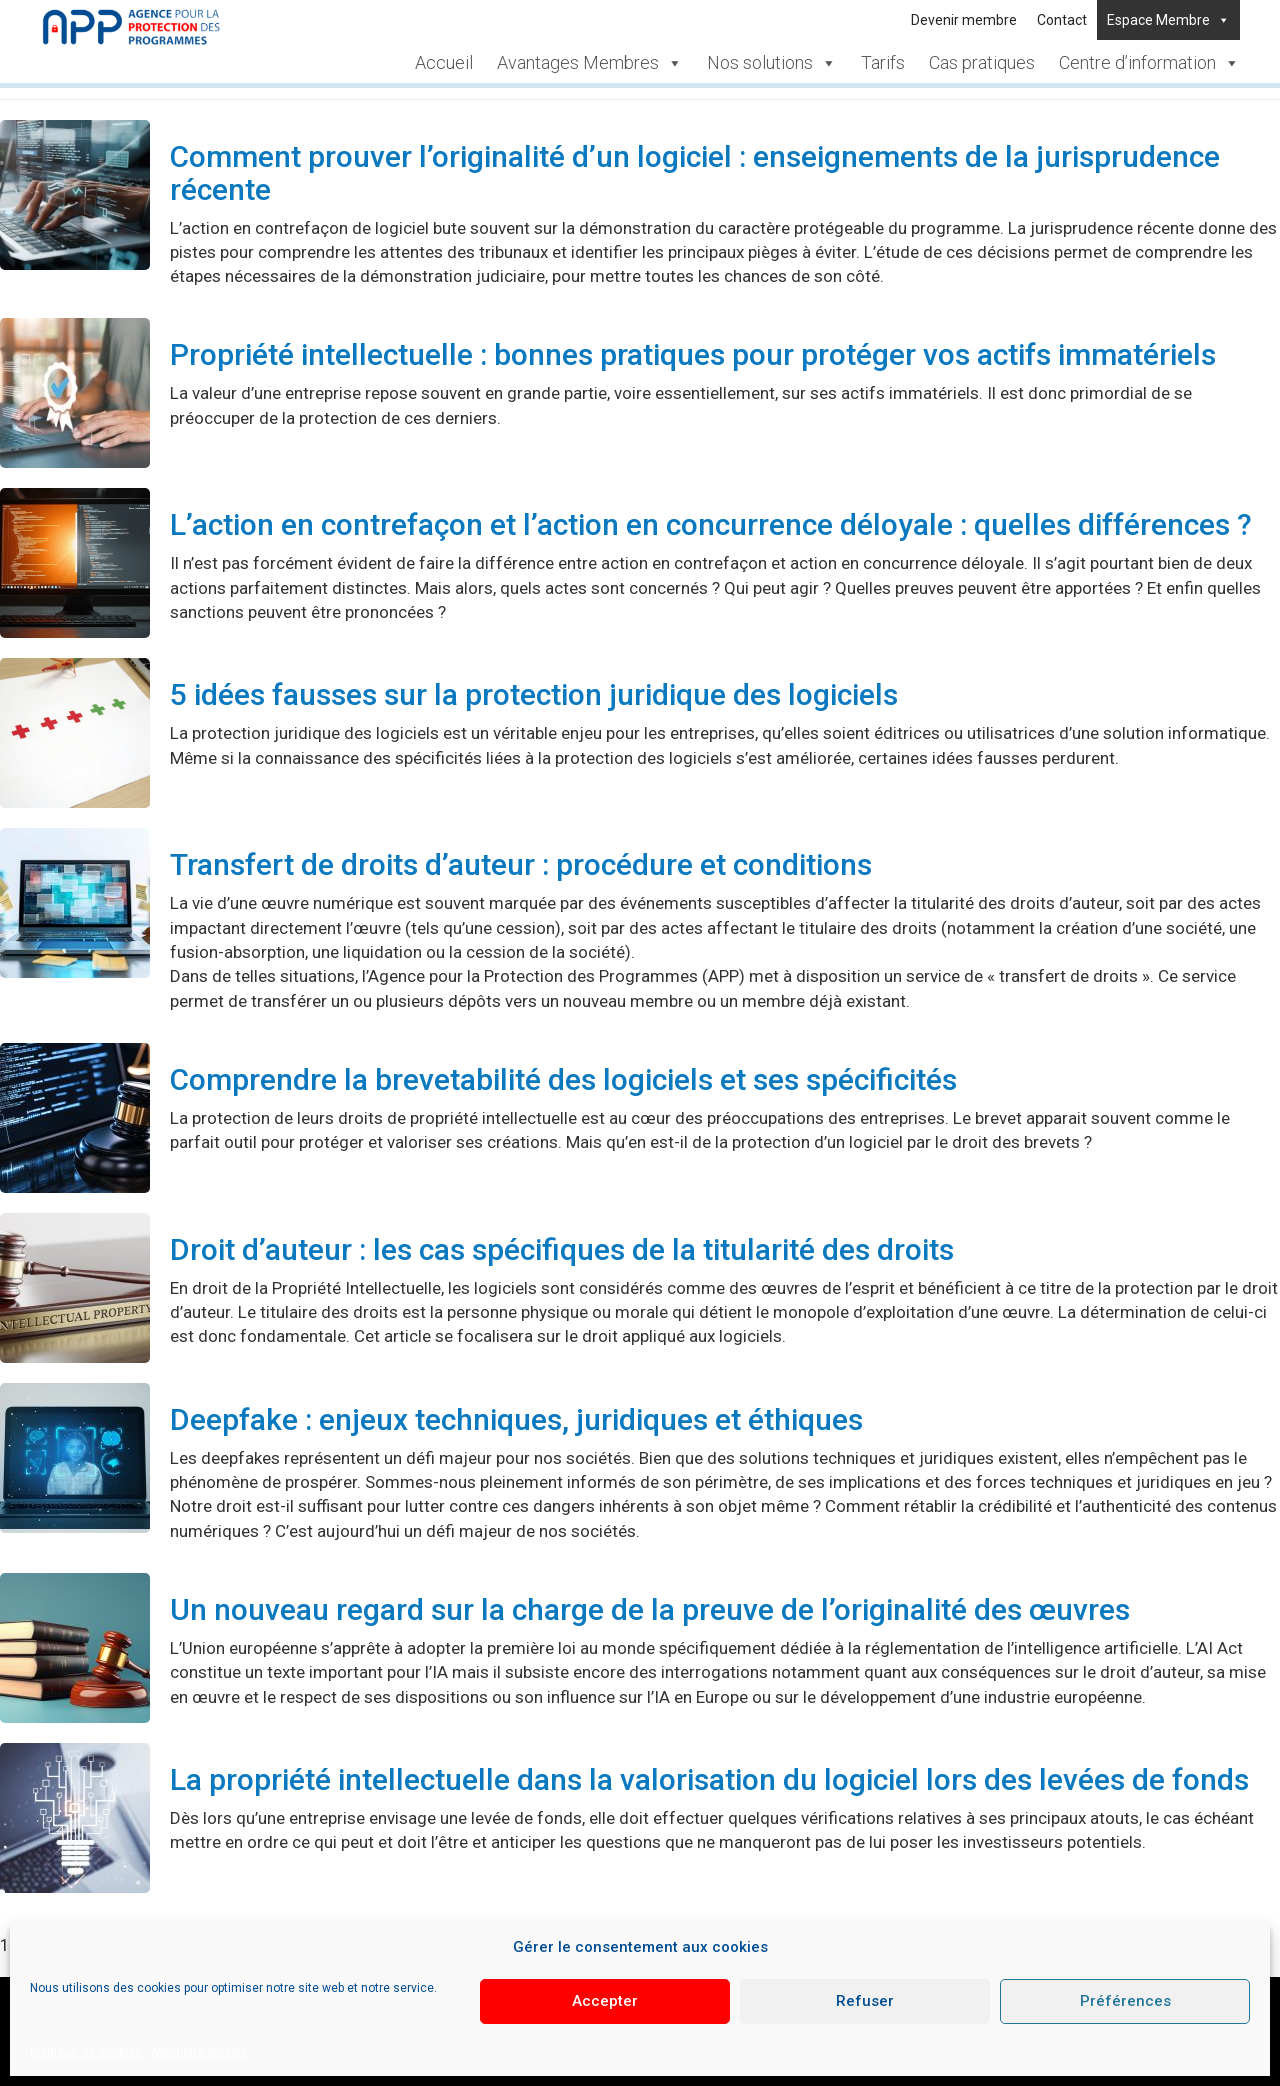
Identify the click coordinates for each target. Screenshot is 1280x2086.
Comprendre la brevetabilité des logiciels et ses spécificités (563, 1079)
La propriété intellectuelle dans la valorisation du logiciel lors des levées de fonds (709, 1779)
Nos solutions (772, 62)
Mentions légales (200, 2052)
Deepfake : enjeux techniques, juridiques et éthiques (516, 1419)
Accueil (444, 62)
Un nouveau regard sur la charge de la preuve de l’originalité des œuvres (650, 1609)
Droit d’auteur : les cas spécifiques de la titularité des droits (562, 1249)
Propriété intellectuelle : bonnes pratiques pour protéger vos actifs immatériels (693, 354)
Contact (1062, 20)
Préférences (1125, 2001)
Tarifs (883, 62)
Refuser (865, 2001)
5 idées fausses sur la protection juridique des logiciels (534, 694)
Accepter (605, 2001)
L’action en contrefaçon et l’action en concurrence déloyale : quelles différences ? (711, 524)
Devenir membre (964, 20)
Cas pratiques (982, 62)
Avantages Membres (590, 62)
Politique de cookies (86, 2052)
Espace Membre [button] (1168, 20)
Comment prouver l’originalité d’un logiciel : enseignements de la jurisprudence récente (695, 173)
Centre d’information (1149, 62)
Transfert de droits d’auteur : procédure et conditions (521, 864)
